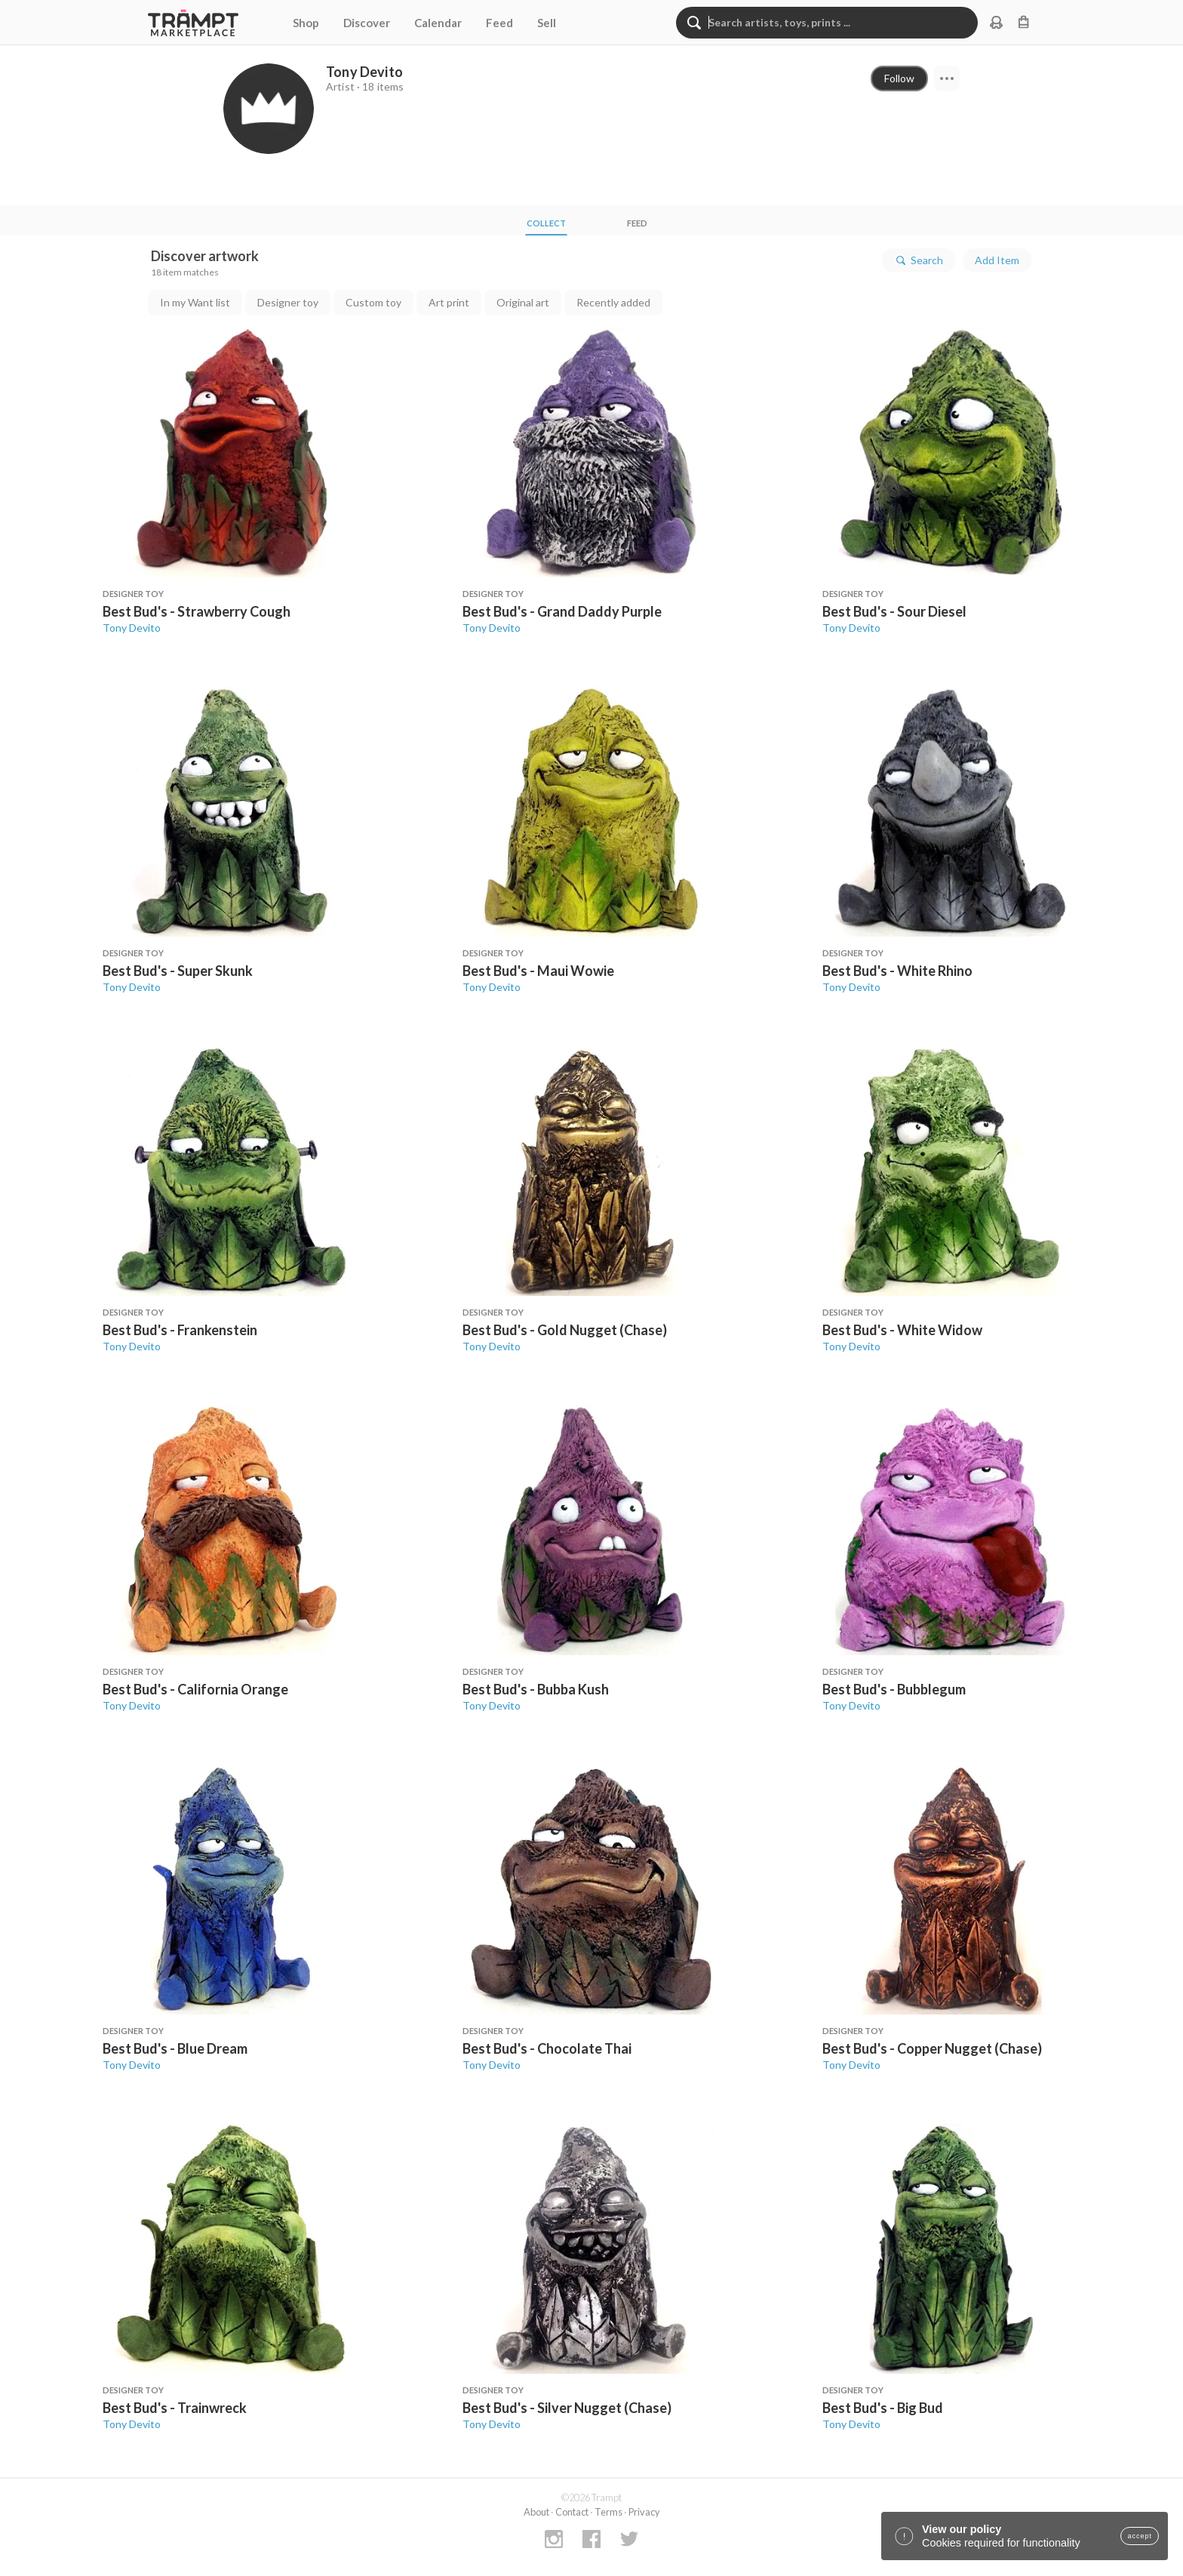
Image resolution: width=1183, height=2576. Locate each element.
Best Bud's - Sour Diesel (894, 611)
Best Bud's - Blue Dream (175, 2048)
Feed (499, 22)
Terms (608, 2512)
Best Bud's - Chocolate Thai (546, 2048)
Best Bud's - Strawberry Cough (196, 611)
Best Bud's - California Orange (195, 1689)
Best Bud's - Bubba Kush (535, 1689)
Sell (546, 22)
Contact (571, 2512)
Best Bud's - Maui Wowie (538, 970)
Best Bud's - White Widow (902, 1330)
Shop (306, 22)
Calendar (438, 22)
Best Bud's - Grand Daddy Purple (562, 611)
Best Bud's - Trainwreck (175, 2407)
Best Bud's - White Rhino (897, 970)
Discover (366, 22)
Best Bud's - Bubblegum (894, 1689)
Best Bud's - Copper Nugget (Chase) (932, 2048)
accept (1139, 2536)
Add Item (997, 260)
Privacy (644, 2512)
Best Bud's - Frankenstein (180, 1330)
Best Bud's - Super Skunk (178, 970)
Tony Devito (132, 627)
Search (918, 260)
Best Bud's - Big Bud (882, 2407)
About (536, 2512)
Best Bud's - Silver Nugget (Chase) (566, 2407)
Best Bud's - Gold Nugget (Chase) (564, 1330)
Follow (899, 78)
